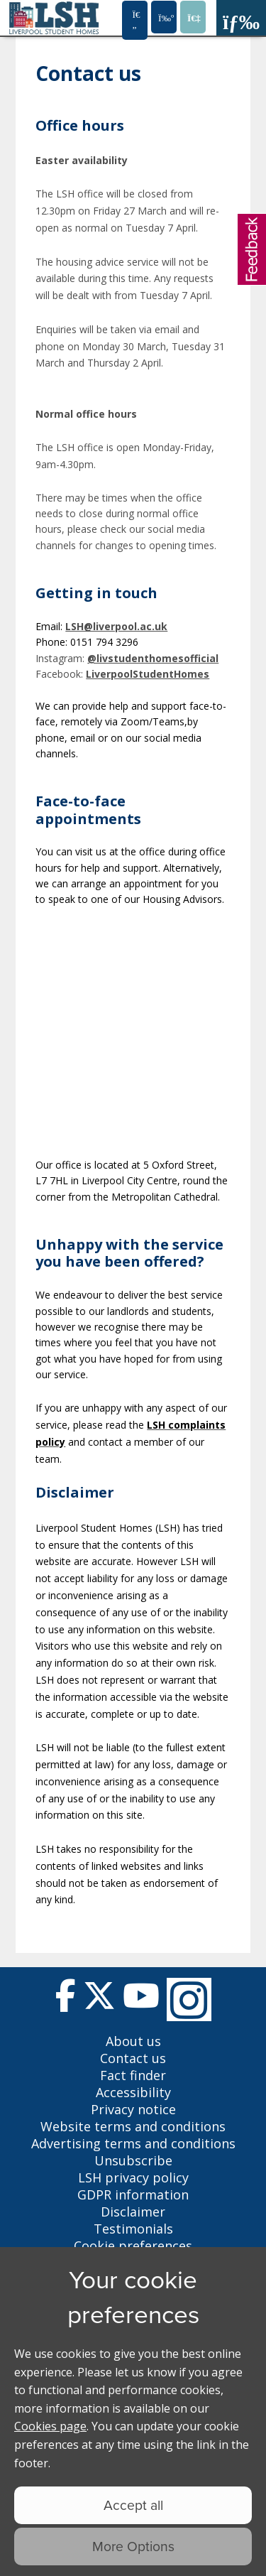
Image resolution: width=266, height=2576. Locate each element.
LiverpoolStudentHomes (147, 674)
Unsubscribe (133, 2160)
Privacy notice (133, 2109)
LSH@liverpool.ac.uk (116, 626)
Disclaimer (133, 2211)
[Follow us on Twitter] (99, 1999)
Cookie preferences (133, 2245)
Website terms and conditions (133, 2126)
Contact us (133, 2058)
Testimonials (133, 2228)
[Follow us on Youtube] (141, 1999)
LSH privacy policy (133, 2177)
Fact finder (133, 2075)
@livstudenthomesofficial (152, 658)
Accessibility (133, 2092)
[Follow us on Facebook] (65, 1999)
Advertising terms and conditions (133, 2143)
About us (133, 2041)
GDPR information (133, 2194)
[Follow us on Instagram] (189, 1999)
